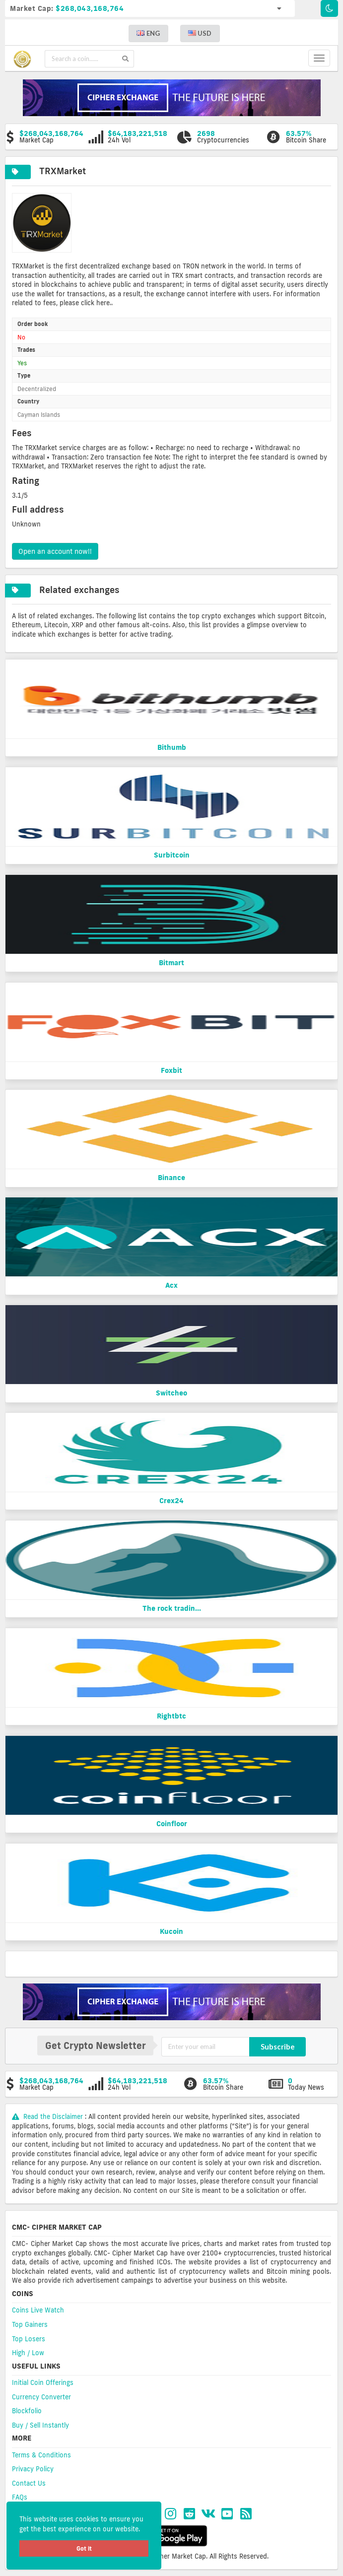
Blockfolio (27, 2411)
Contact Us (29, 2483)
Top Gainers (30, 2324)
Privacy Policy (33, 2469)
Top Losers (28, 2339)
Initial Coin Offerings (42, 2382)
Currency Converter (41, 2397)
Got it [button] (84, 2548)
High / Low (28, 2353)
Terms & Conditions (41, 2455)
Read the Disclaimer (48, 2116)
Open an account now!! (55, 551)
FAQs (19, 2497)
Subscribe (278, 2046)
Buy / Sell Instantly (40, 2425)
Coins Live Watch (38, 2310)
